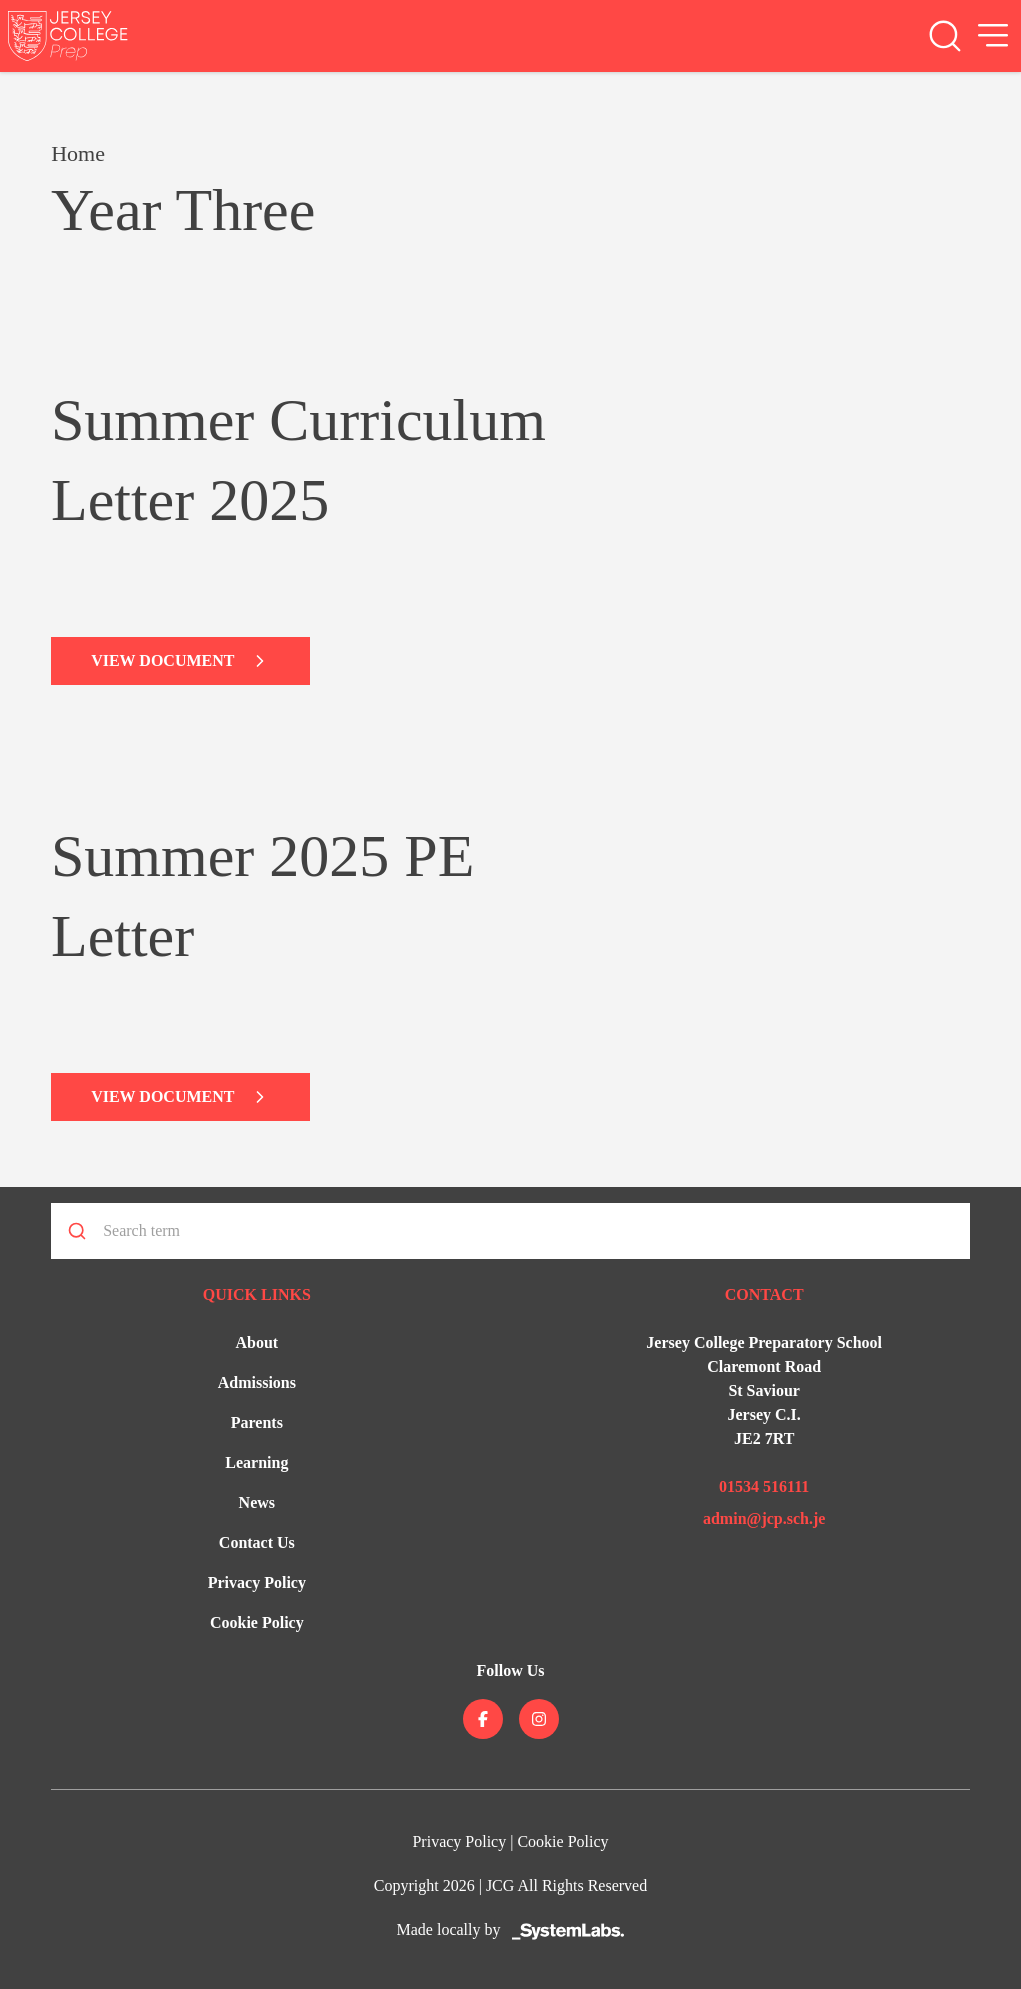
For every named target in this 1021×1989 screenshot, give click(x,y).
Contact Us (257, 1542)
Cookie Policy (257, 1622)
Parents (257, 1422)
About (256, 1342)
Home (78, 153)
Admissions (257, 1382)
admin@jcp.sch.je (764, 1518)
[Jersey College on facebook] (483, 1719)
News (257, 1502)
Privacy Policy (257, 1582)
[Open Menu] (993, 36)
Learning (256, 1462)
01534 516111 (764, 1486)
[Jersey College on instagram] (539, 1719)
